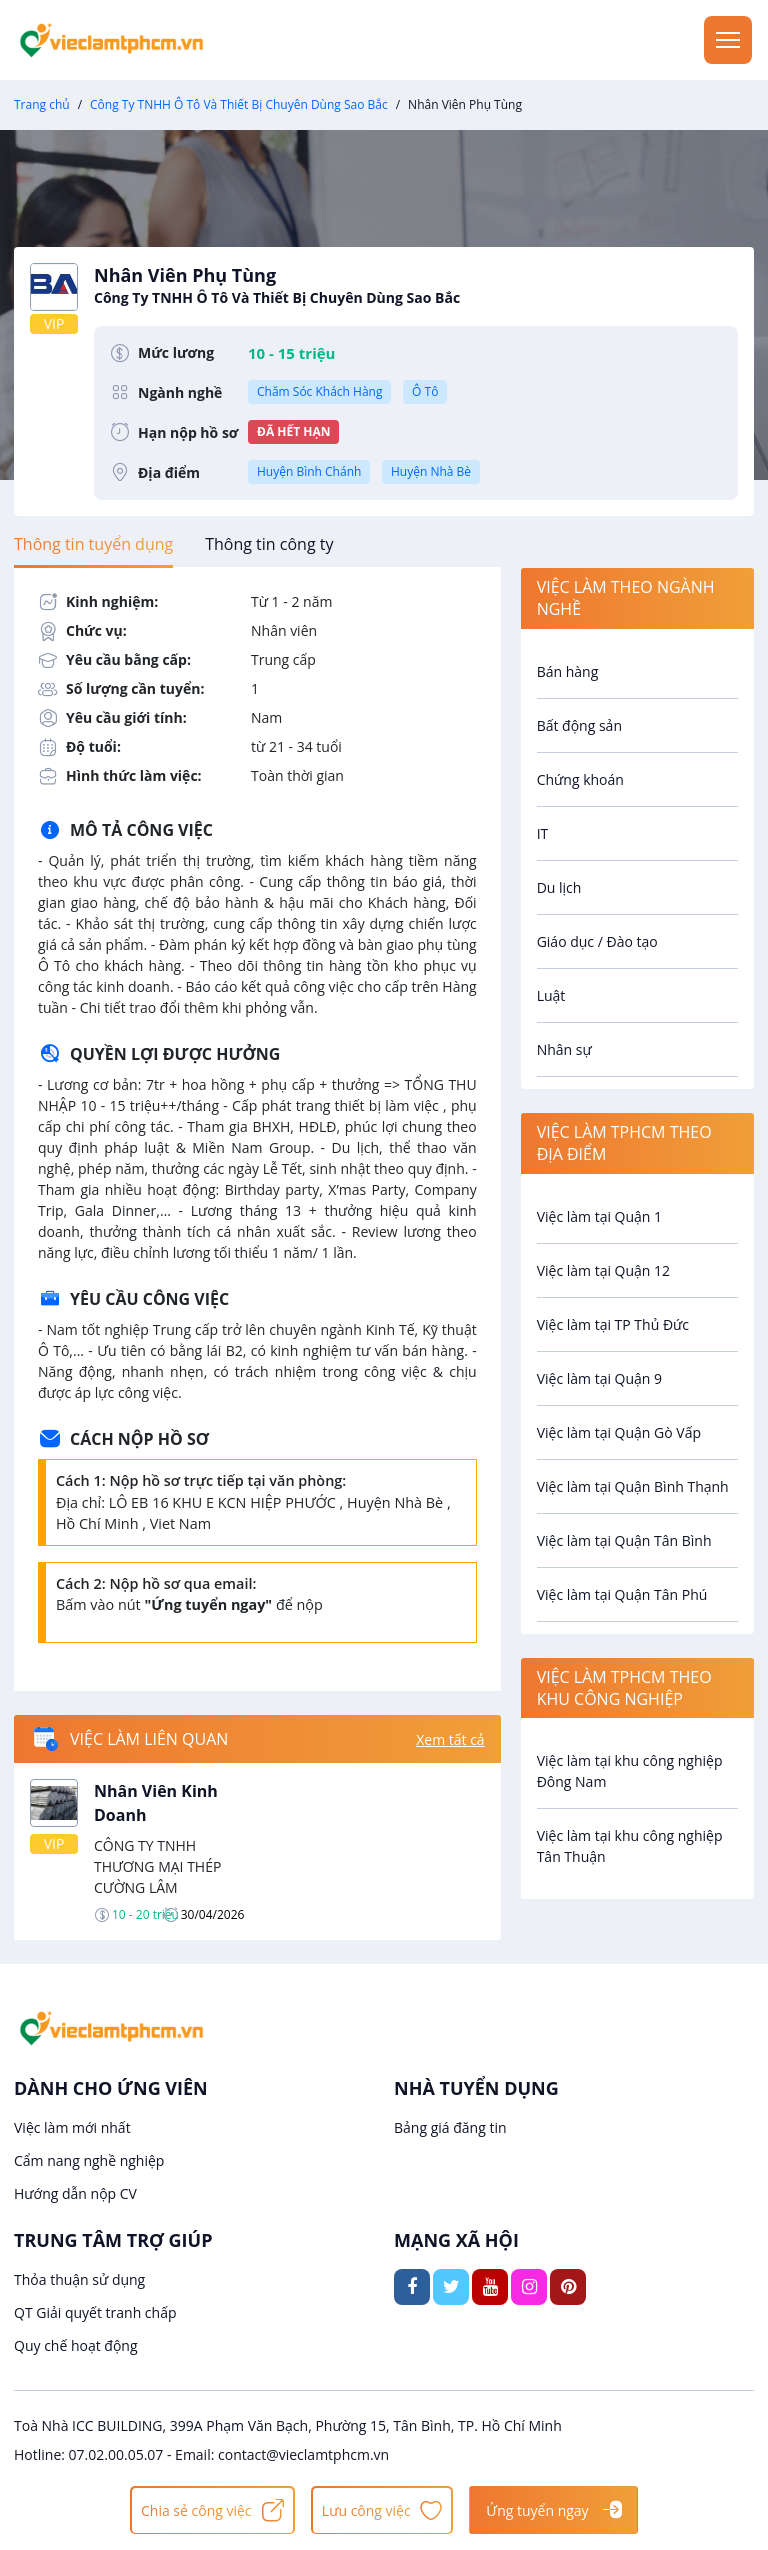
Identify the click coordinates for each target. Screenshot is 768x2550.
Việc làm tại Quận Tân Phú (622, 1594)
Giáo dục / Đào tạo (597, 941)
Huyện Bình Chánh (309, 471)
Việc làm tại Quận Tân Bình (624, 1540)
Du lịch (559, 887)
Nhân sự (564, 1049)
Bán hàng (568, 671)
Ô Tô (425, 391)
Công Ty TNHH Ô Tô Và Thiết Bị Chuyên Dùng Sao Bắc (239, 104)
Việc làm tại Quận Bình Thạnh (633, 1486)
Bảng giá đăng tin (450, 2127)
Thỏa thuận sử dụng (79, 2279)
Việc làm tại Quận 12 (603, 1270)
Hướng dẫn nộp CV (75, 2193)
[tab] (93, 544)
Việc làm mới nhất (72, 2127)
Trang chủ (42, 104)
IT (543, 833)
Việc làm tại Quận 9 (599, 1378)
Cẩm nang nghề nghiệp (89, 2160)
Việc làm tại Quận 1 (599, 1216)
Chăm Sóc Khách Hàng (319, 391)
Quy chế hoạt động (76, 2345)
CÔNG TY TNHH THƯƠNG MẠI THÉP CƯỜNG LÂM (157, 1866)
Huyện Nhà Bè (431, 471)
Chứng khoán (580, 779)
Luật (551, 995)
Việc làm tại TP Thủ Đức (613, 1324)
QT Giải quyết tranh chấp (95, 2312)
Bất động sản (579, 725)
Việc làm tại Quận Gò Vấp (619, 1432)
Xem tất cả (450, 1739)
